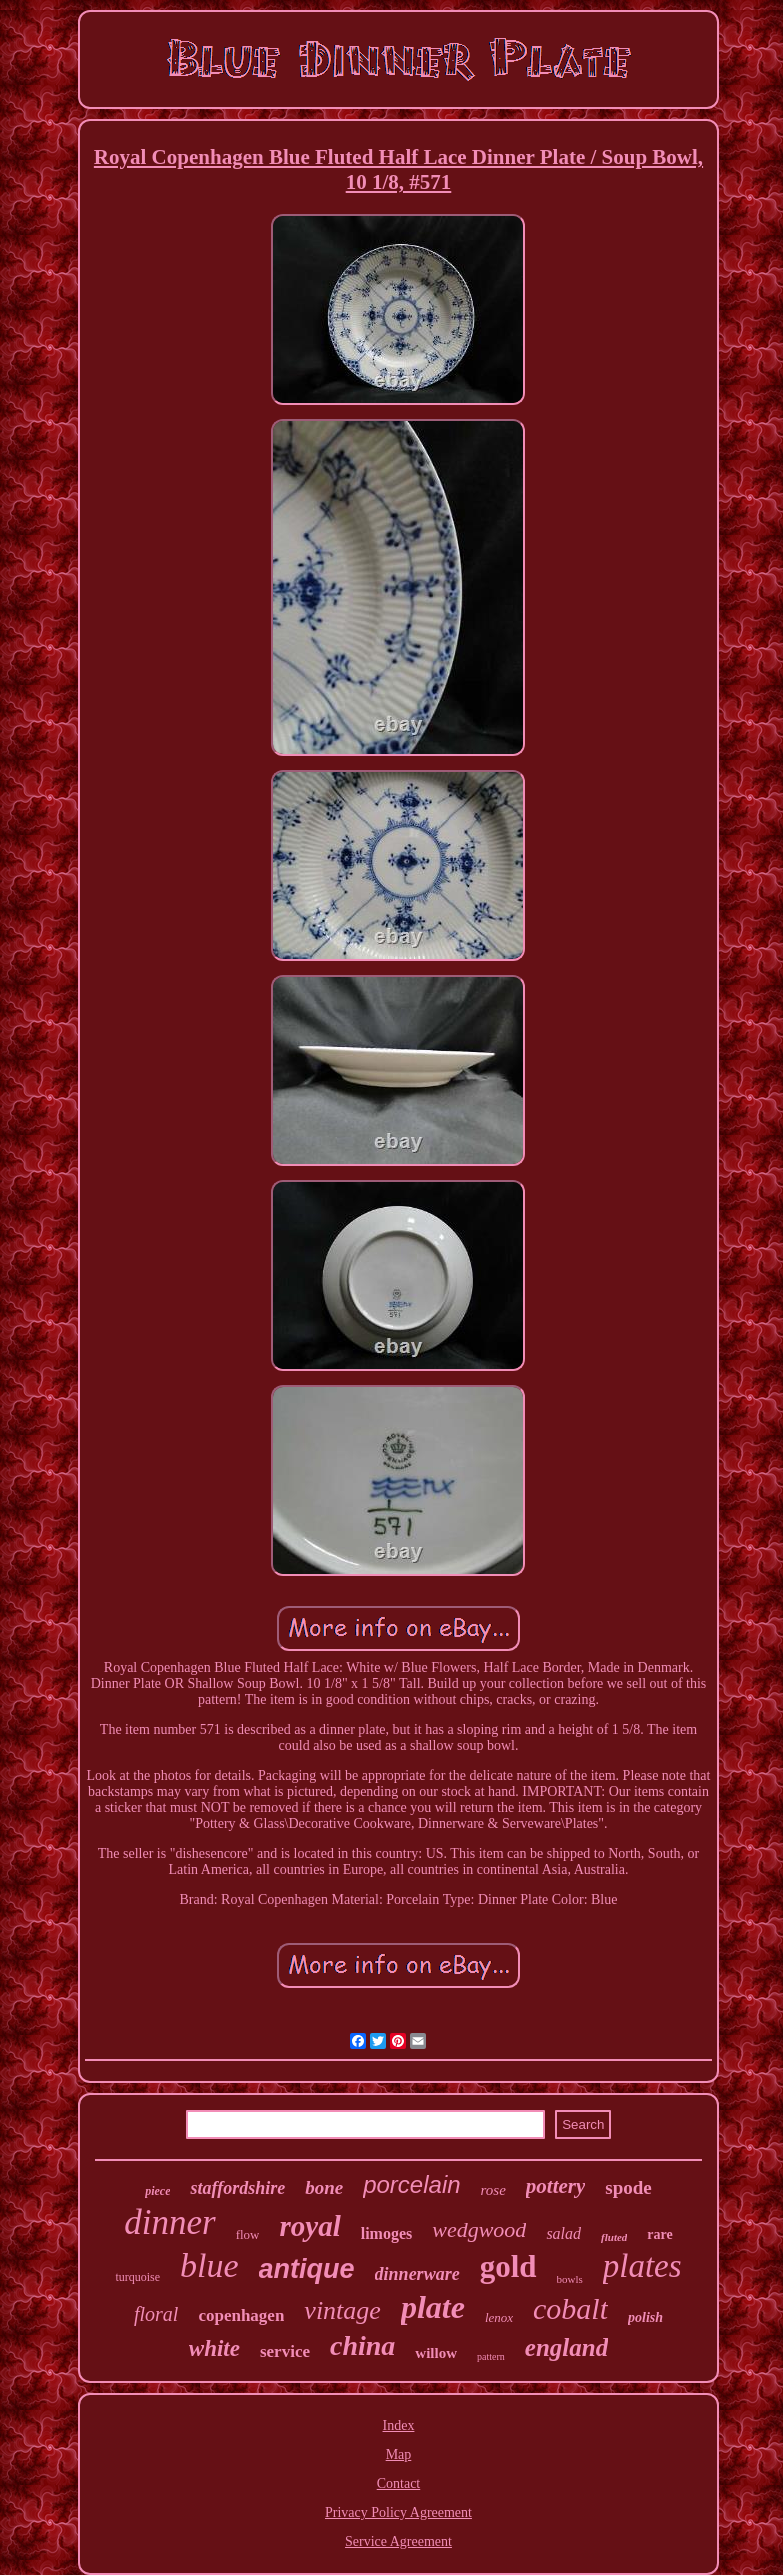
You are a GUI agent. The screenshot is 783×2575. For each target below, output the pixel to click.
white (214, 2348)
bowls (570, 2279)
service (285, 2351)
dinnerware (417, 2274)
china (362, 2345)
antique (307, 2269)
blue (209, 2265)
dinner (169, 2222)
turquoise (137, 2277)
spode (628, 2187)
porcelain (411, 2184)
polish (645, 2317)
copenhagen (241, 2315)
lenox (499, 2317)
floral (156, 2314)
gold (508, 2266)
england (566, 2347)
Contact (399, 2483)
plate (433, 2307)
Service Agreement (398, 2541)
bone (324, 2187)
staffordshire (237, 2188)
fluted (614, 2237)
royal (309, 2226)
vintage (342, 2310)
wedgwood (479, 2229)
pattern (491, 2356)
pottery (555, 2186)
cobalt (570, 2308)
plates (642, 2266)
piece (157, 2191)
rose (493, 2190)
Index (399, 2425)
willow (436, 2353)
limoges (387, 2233)
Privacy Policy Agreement (398, 2512)
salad (563, 2233)
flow (248, 2234)
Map (399, 2454)
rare (659, 2234)
